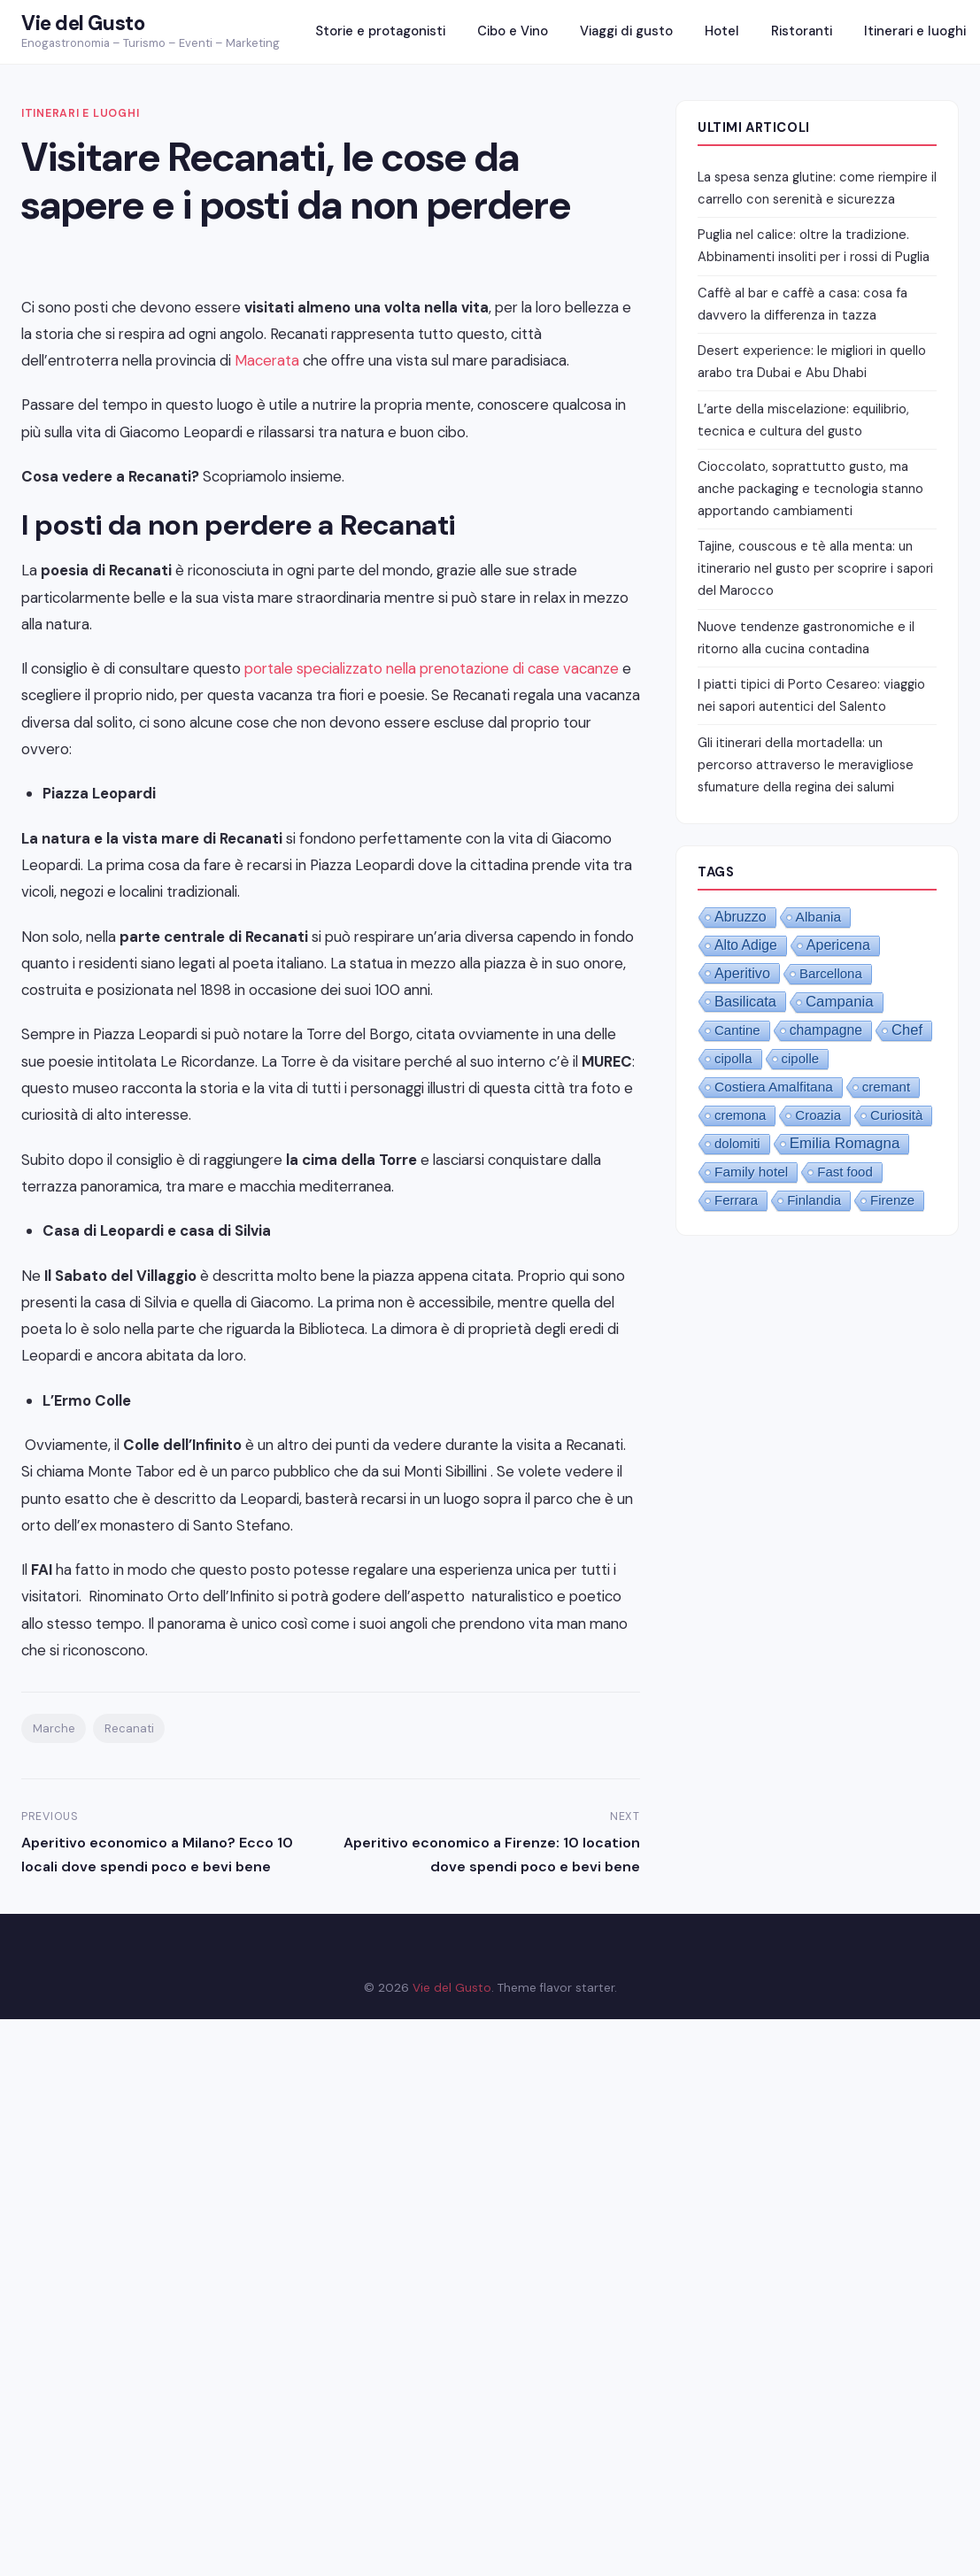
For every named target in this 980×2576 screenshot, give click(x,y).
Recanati (129, 1728)
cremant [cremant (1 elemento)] (886, 1086)
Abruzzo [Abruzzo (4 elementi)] (740, 916)
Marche (54, 1728)
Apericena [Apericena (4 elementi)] (838, 945)
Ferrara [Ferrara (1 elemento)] (736, 1199)
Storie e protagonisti (380, 31)
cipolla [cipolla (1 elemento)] (733, 1058)
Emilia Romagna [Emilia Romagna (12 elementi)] (845, 1143)
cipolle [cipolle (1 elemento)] (801, 1058)
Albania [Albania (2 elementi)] (819, 916)
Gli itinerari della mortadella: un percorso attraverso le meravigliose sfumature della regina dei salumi (806, 765)
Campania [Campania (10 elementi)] (840, 1001)
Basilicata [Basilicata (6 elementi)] (745, 1001)
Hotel (722, 31)
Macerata (267, 360)
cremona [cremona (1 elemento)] (740, 1114)
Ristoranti (801, 31)
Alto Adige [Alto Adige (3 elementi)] (745, 945)
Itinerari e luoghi (915, 31)
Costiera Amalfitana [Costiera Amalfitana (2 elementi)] (773, 1086)
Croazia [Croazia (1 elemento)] (818, 1114)
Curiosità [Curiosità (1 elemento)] (896, 1114)
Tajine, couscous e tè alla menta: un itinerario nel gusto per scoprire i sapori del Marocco (815, 568)
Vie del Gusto (82, 23)
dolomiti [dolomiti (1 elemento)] (737, 1143)
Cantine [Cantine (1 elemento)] (737, 1029)
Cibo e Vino (512, 31)
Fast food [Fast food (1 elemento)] (845, 1171)
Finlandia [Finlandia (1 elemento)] (814, 1199)
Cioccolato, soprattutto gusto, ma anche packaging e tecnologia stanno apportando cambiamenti (810, 489)
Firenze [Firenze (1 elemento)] (892, 1199)
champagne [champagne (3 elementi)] (826, 1029)
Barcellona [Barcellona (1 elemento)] (830, 973)
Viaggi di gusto (626, 31)
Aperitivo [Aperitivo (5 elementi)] (742, 973)
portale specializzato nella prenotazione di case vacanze (431, 668)
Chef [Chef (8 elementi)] (906, 1030)
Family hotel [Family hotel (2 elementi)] (751, 1171)
